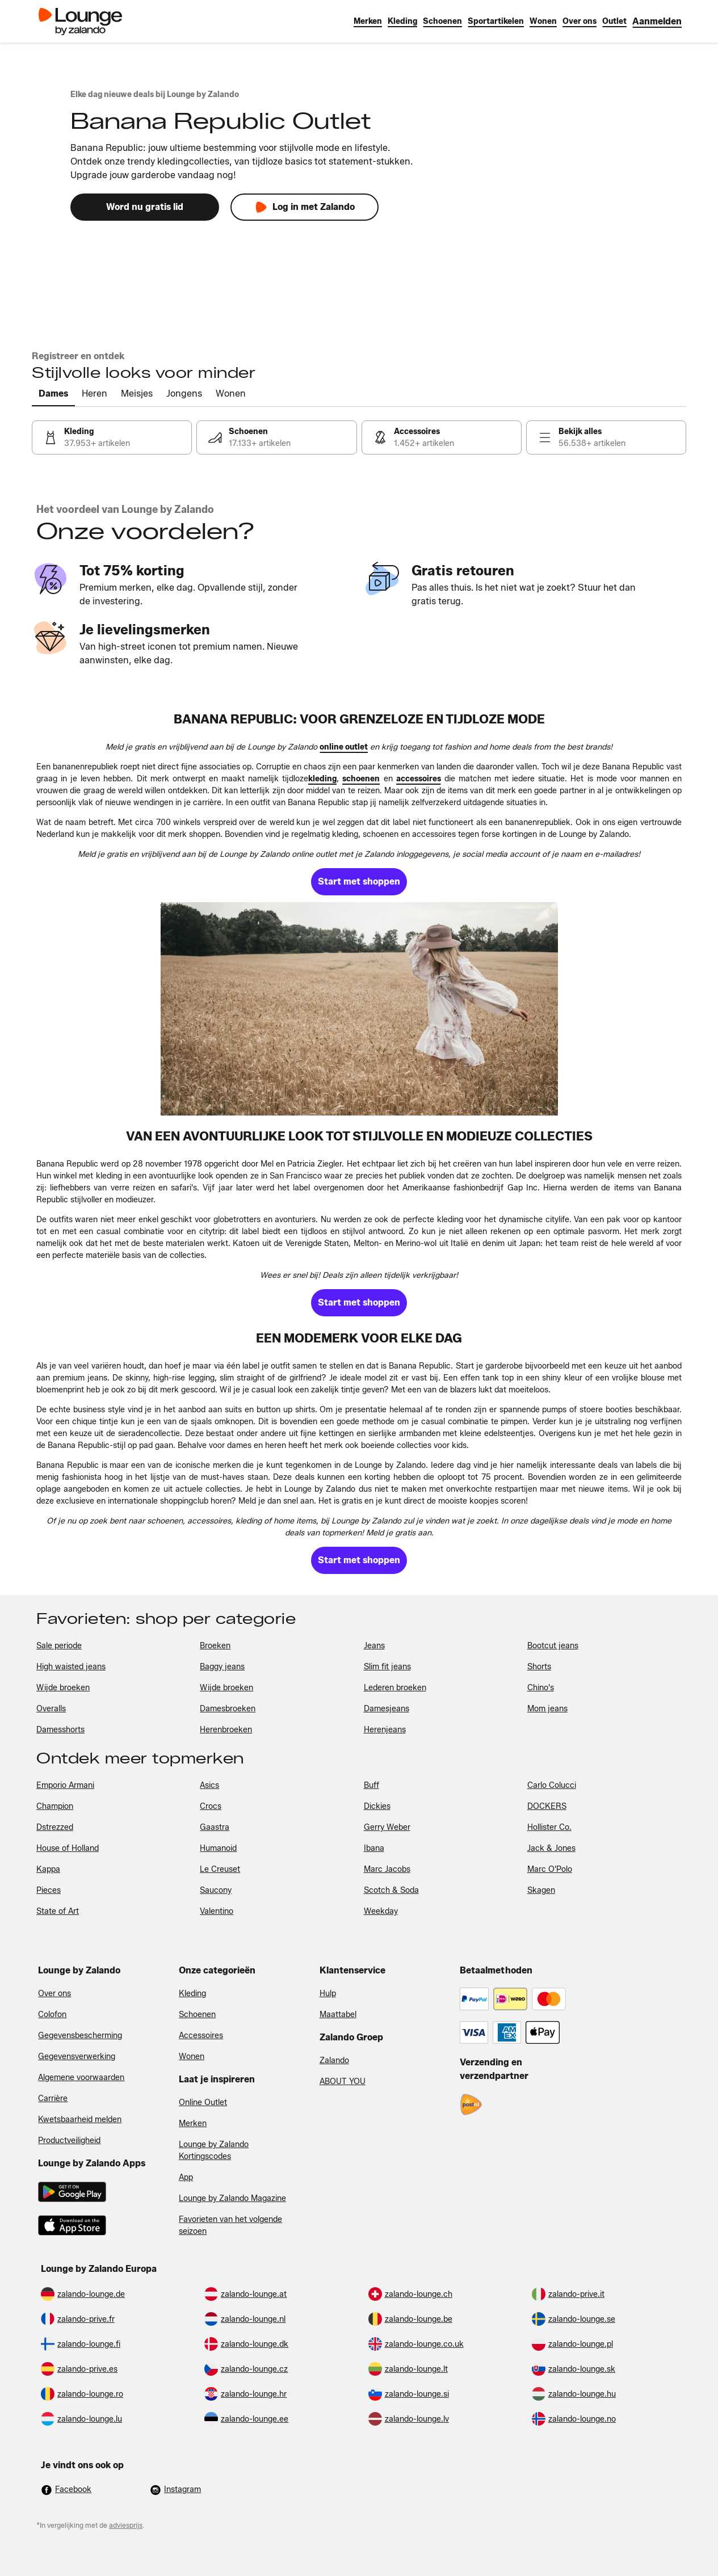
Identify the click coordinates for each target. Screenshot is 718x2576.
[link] (657, 21)
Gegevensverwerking (76, 2056)
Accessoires (201, 2035)
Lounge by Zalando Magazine (232, 2198)
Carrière (53, 2098)
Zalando (334, 2060)
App (186, 2177)
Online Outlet (203, 2102)
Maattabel (338, 2014)
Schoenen (197, 2014)
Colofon (52, 2014)
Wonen (191, 2056)
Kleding (192, 1993)
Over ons (54, 1993)
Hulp (328, 1993)
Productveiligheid (69, 2140)
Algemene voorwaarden (81, 2077)
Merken (193, 2123)
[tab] (53, 394)
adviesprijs (125, 2525)
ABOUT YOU (343, 2081)
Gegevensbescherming (80, 2035)
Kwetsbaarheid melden (79, 2119)
